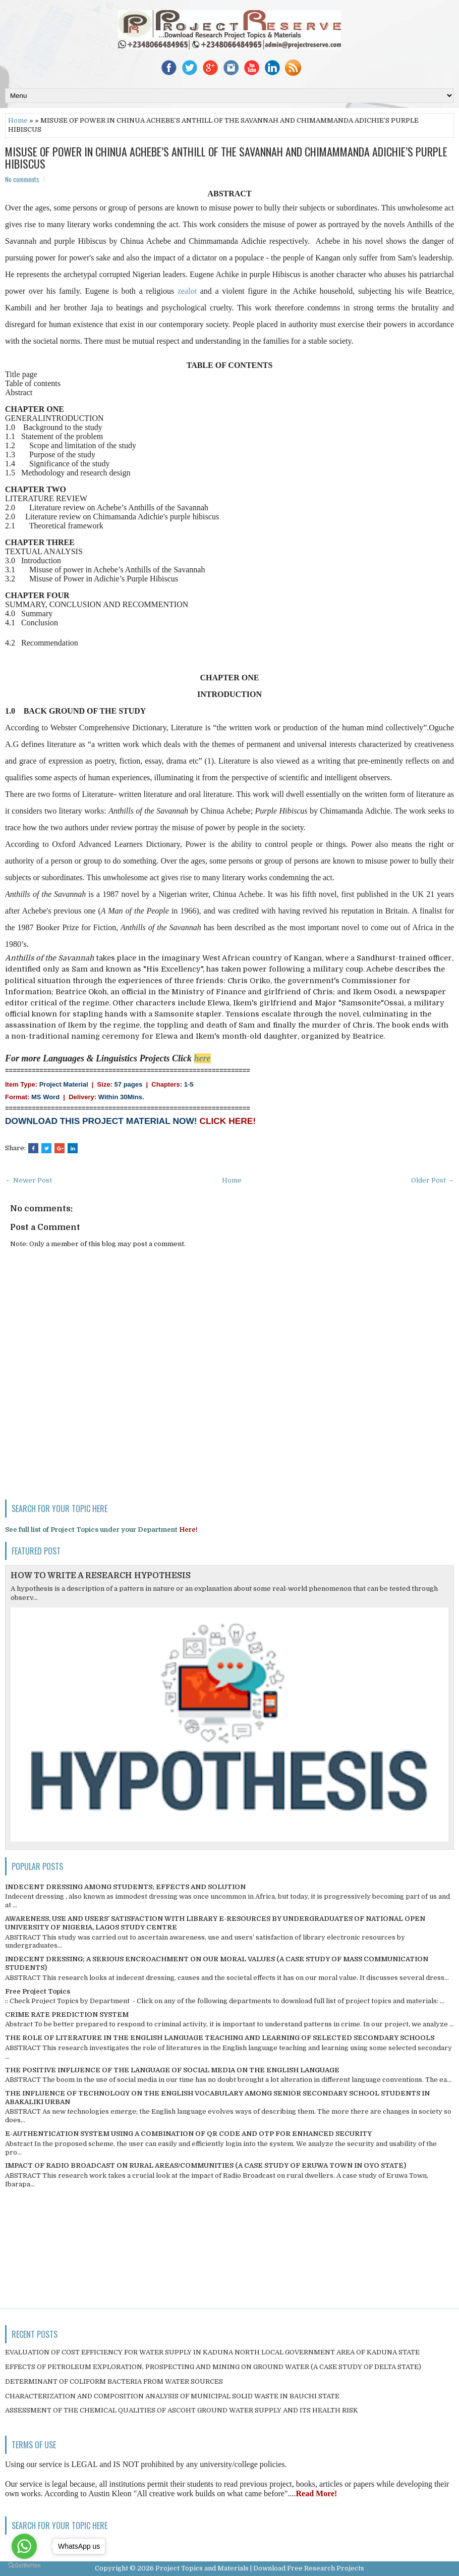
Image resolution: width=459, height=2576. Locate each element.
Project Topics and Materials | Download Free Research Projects (259, 2568)
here (202, 1058)
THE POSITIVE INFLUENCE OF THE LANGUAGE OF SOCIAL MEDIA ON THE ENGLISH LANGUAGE (172, 2070)
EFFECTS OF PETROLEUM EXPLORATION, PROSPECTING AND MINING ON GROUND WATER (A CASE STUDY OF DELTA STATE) (213, 2367)
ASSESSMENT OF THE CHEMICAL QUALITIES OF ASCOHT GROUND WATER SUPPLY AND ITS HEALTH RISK (181, 2410)
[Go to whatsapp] (24, 2546)
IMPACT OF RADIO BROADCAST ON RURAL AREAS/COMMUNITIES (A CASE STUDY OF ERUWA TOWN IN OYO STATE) (205, 2165)
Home (18, 120)
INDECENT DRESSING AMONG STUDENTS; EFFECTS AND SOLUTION (125, 1887)
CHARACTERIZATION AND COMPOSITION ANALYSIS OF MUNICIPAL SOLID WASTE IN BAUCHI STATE (172, 2396)
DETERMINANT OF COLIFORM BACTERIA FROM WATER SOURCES (114, 2381)
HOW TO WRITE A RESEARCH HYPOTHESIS (101, 1575)
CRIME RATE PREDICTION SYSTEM (67, 2014)
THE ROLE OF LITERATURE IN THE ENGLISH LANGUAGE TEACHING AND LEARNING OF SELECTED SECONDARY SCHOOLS (219, 2038)
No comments (22, 179)
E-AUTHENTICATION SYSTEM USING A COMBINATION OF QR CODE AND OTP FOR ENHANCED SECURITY (188, 2133)
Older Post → (432, 1180)
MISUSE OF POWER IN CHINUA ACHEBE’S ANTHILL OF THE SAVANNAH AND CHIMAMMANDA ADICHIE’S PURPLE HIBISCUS (226, 157)
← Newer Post (28, 1180)
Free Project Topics (37, 1991)
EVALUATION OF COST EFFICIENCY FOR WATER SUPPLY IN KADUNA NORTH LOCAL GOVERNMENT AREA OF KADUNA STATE (212, 2352)
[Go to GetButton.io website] (24, 2565)
